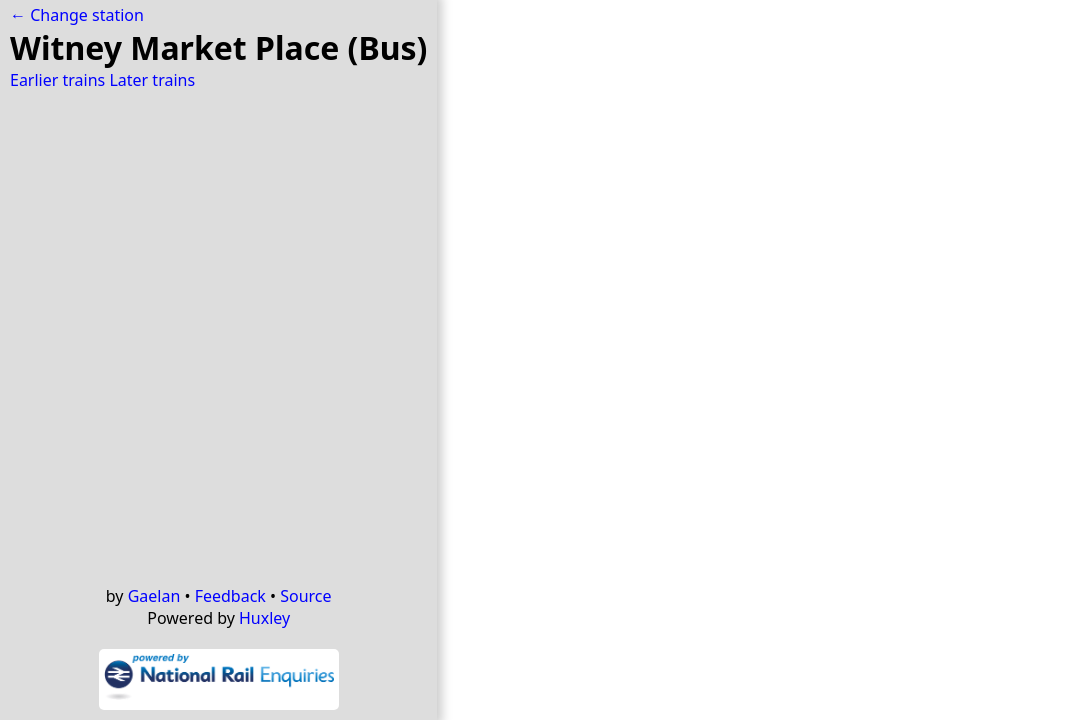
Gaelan (154, 596)
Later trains (152, 80)
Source (305, 596)
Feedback (230, 596)
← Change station (77, 15)
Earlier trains (57, 80)
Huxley (264, 618)
